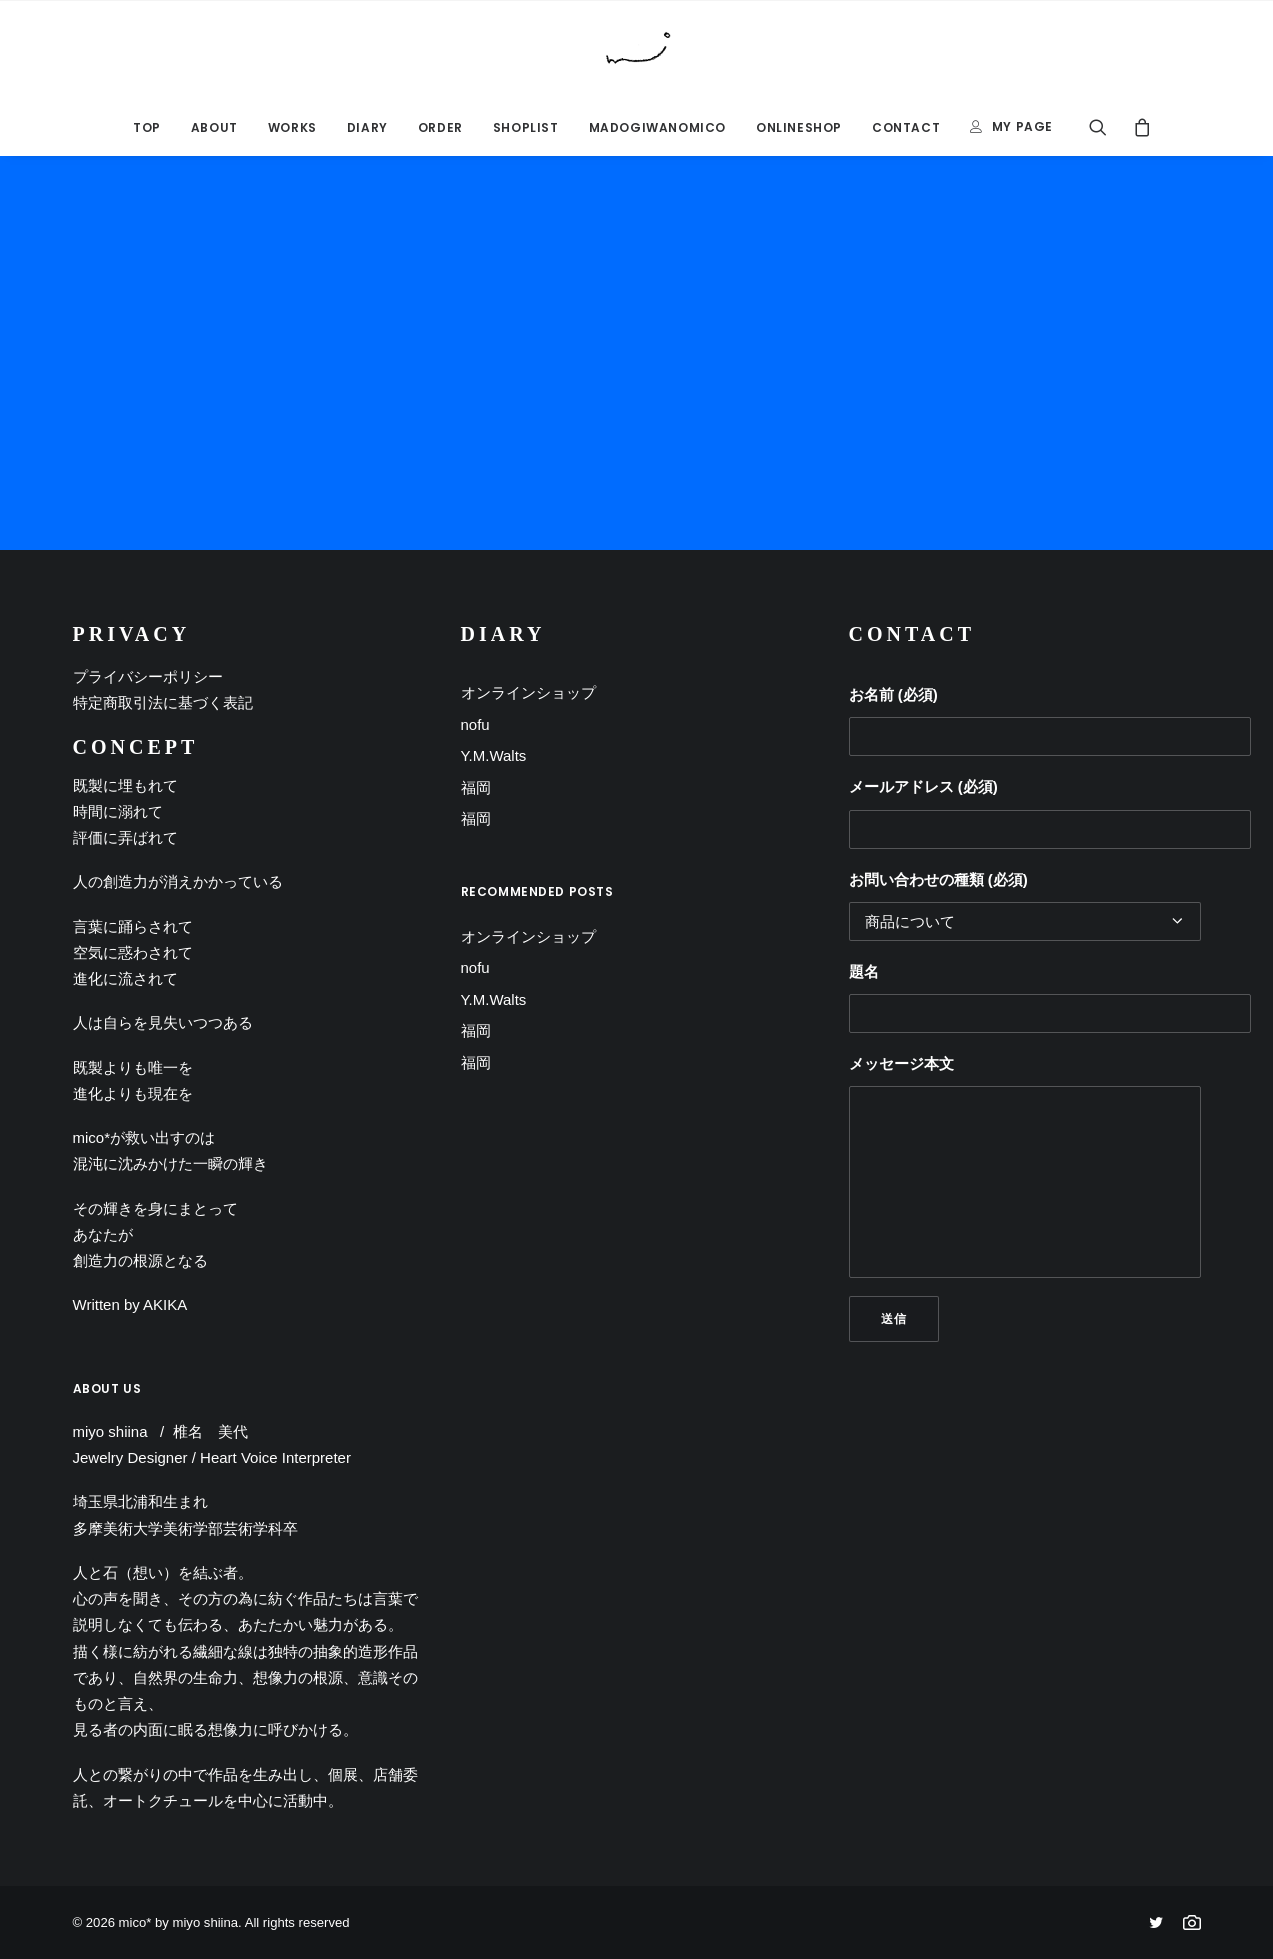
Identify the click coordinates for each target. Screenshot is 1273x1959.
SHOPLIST (526, 127)
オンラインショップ (528, 692)
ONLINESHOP (799, 127)
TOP (147, 127)
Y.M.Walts (494, 755)
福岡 (476, 787)
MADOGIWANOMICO (657, 127)
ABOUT (214, 127)
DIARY (367, 127)
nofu (475, 724)
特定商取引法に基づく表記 (163, 702)
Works (292, 127)
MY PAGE (1022, 126)
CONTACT (906, 127)
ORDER (440, 127)
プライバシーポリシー (148, 676)
